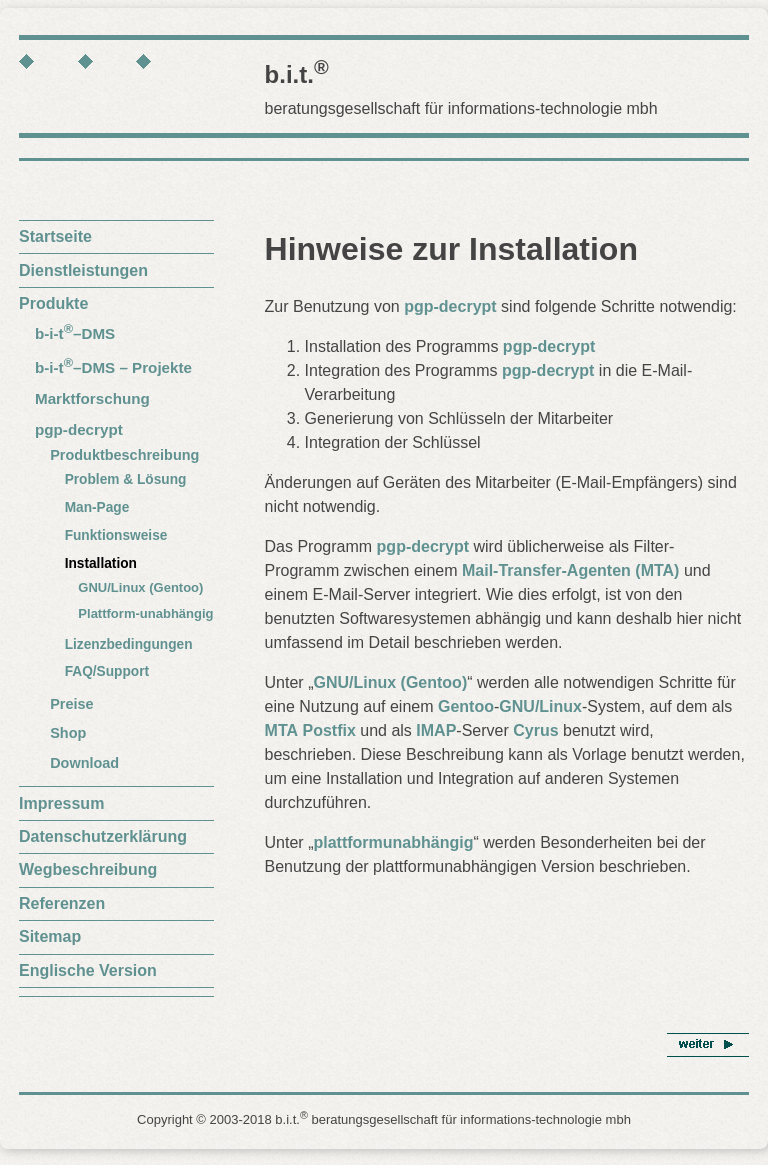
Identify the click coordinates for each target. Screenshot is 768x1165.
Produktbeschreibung (124, 455)
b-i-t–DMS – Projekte (113, 367)
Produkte (53, 303)
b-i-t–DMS (75, 333)
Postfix (328, 730)
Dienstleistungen (83, 270)
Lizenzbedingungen (129, 644)
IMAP (436, 730)
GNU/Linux (540, 706)
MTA (281, 730)
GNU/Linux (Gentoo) (140, 587)
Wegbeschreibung (88, 869)
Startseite (55, 236)
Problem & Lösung (126, 479)
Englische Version (88, 970)
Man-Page (97, 507)
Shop (68, 733)
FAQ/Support (107, 671)
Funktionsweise (116, 535)
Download (84, 763)
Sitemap (50, 936)
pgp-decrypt (79, 429)
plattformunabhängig (393, 842)
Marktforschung (92, 398)
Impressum (61, 803)
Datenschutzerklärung (103, 836)
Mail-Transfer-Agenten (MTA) (570, 570)
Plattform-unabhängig (145, 613)
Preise (71, 704)
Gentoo (466, 706)
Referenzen (62, 903)
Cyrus (535, 730)
